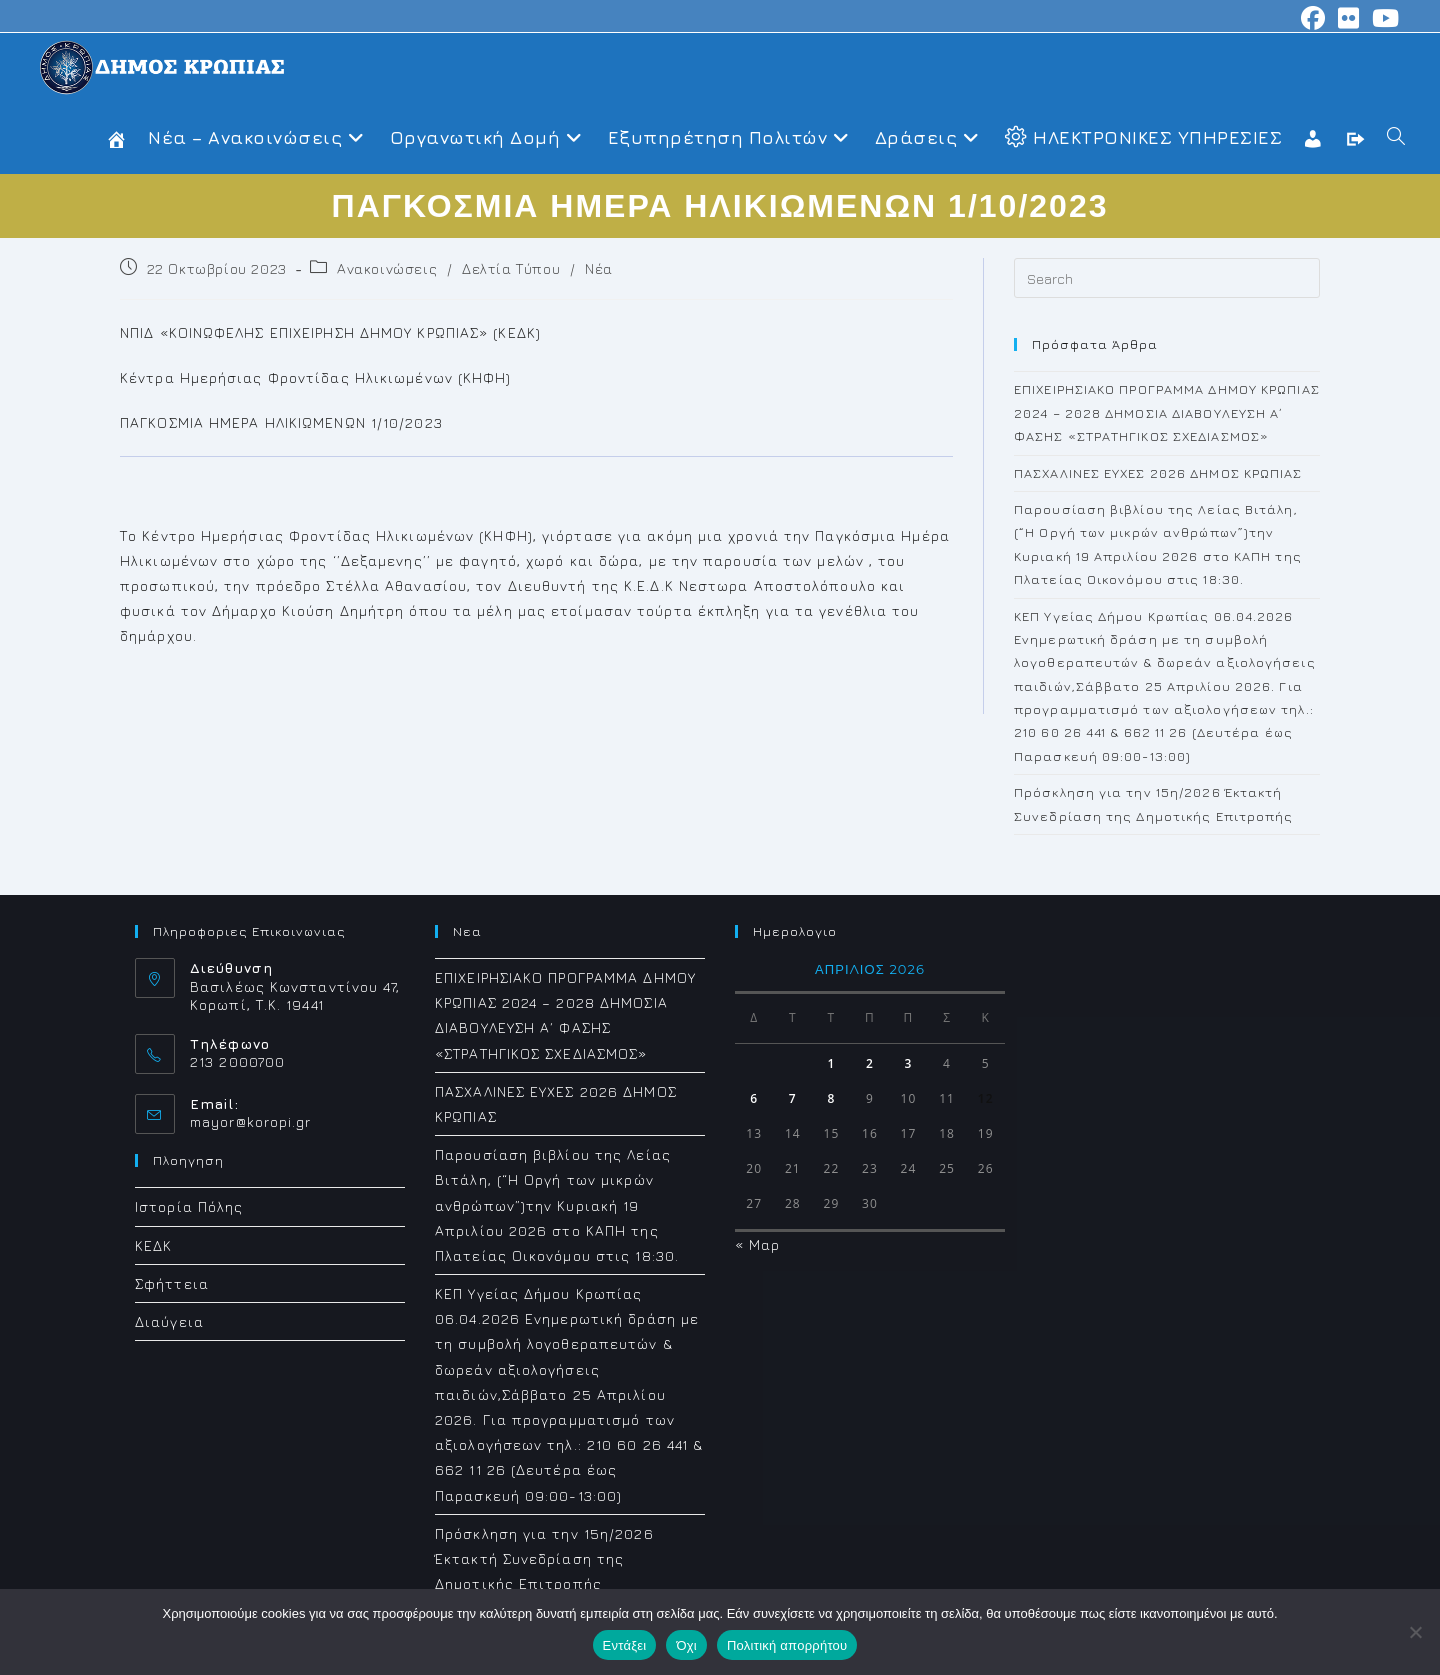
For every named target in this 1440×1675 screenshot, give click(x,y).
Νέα (599, 268)
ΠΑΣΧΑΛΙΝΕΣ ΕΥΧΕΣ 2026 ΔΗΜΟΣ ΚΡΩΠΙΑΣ (1158, 473)
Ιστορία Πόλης (189, 1206)
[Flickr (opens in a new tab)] (1349, 18)
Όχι (686, 1645)
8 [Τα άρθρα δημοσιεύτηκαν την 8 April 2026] (831, 1098)
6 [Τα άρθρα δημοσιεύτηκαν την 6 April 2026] (754, 1098)
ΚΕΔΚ (153, 1245)
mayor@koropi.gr (251, 1121)
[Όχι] (1415, 1632)
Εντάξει (625, 1645)
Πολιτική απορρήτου (787, 1645)
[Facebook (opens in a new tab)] (1313, 18)
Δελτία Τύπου (511, 268)
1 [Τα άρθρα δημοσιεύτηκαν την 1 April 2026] (831, 1063)
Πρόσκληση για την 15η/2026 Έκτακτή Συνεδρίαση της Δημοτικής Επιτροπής (544, 1558)
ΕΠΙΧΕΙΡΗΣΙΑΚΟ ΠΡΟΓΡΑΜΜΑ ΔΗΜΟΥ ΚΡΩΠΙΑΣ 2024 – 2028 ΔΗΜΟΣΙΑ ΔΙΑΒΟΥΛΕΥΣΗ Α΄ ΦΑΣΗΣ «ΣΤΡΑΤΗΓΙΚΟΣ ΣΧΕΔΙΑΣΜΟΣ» (1167, 412)
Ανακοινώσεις (387, 268)
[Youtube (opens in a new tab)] (1383, 18)
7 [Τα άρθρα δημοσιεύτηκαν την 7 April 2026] (793, 1098)
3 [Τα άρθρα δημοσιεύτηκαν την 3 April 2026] (909, 1063)
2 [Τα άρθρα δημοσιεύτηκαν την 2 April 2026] (870, 1063)
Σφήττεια (172, 1283)
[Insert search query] (1167, 278)
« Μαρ (758, 1244)
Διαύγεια (169, 1321)
